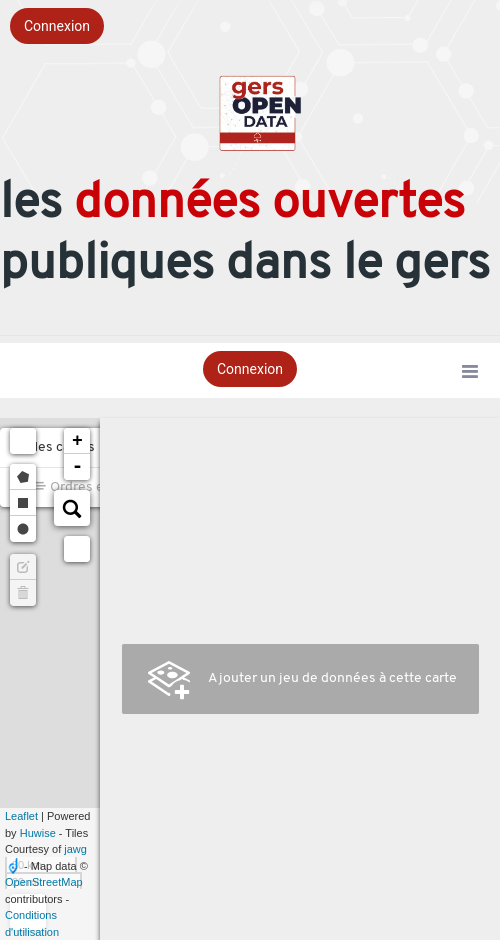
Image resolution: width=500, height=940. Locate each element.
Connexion (57, 26)
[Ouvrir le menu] (470, 373)
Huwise (38, 833)
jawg (75, 849)
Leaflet (21, 816)
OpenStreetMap (44, 882)
